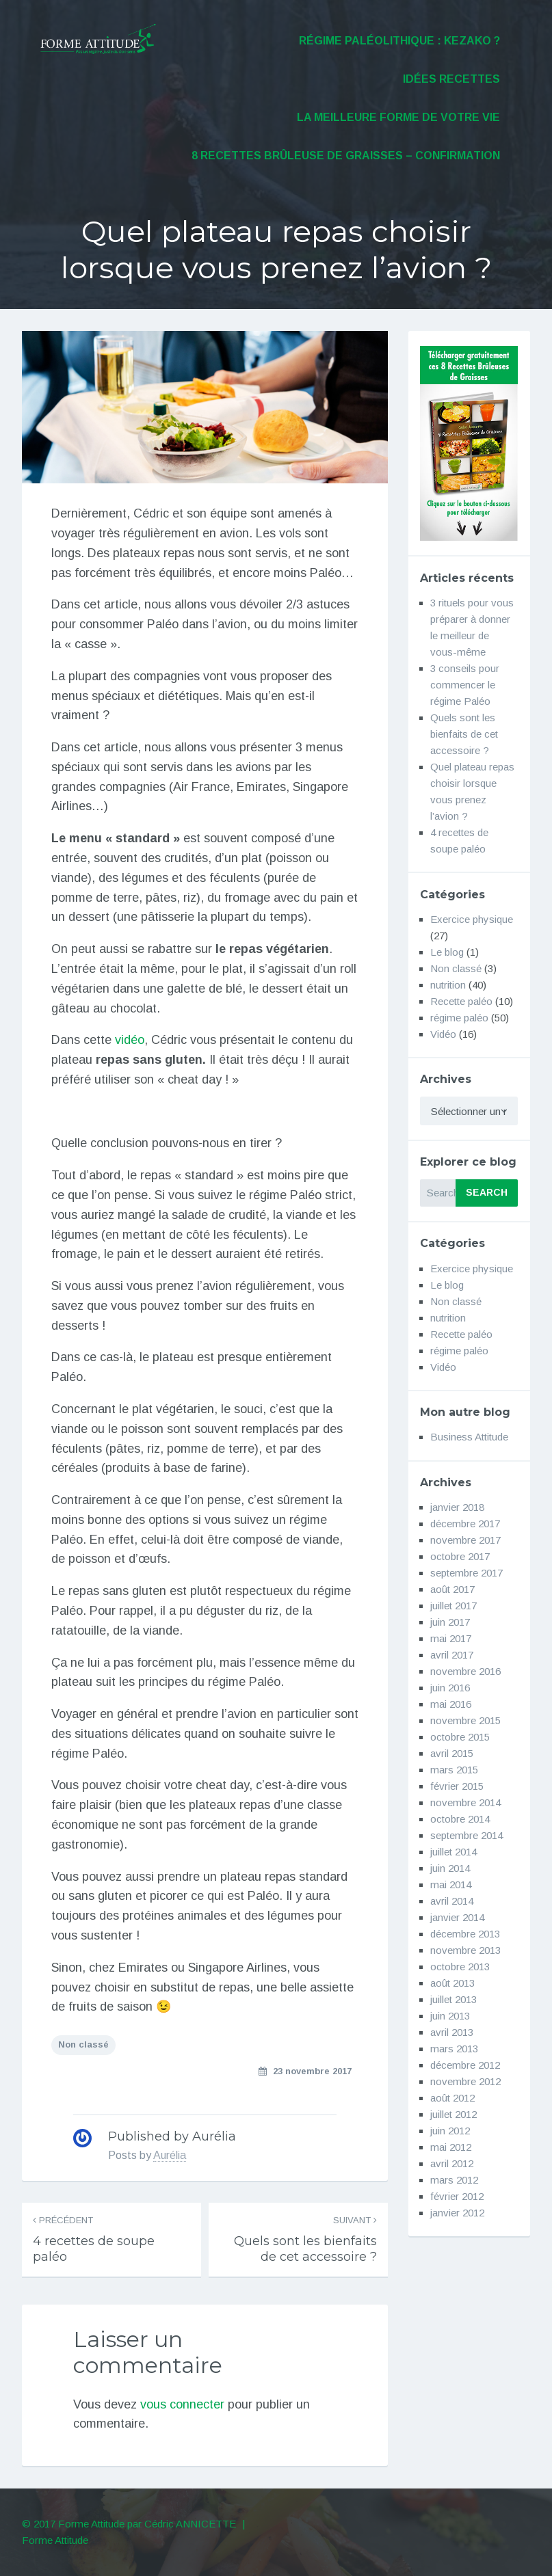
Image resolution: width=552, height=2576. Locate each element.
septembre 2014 (466, 1835)
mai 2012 (450, 2147)
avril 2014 (451, 1901)
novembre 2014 (465, 1802)
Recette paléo (461, 1001)
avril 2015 (451, 1753)
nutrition (448, 985)
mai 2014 (450, 1884)
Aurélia (169, 2155)
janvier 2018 (457, 1507)
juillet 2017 (453, 1605)
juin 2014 (450, 1868)
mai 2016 (450, 1704)
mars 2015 (454, 1769)
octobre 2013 (460, 1966)
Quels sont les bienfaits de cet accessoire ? (464, 734)
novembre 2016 (465, 1671)
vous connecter (182, 2404)
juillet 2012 (453, 2114)
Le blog (447, 952)
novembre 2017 (465, 1540)
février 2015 (457, 1786)
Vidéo (443, 1034)
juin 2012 (450, 2130)
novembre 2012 (465, 2081)
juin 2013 (450, 2016)
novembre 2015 (465, 1720)
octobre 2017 (460, 1556)
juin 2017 (450, 1622)
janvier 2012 (457, 2212)
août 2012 (452, 2098)
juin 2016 (450, 1687)
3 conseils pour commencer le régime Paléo (464, 684)
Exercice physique (471, 919)
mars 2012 (454, 2180)
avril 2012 (451, 2163)
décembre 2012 (465, 2065)
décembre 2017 (465, 1523)
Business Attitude (469, 1437)
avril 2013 (451, 2032)
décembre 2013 (465, 1934)
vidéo (129, 1040)
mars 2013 (454, 2048)
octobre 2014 (460, 1819)
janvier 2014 (457, 1917)
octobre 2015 (460, 1737)
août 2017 (452, 1589)
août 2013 (452, 1983)
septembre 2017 (466, 1573)
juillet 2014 (453, 1851)
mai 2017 (450, 1638)
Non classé (83, 2044)
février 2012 (457, 2196)
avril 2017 (451, 1655)
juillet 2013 (453, 1999)
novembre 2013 (465, 1950)
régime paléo (459, 1017)
